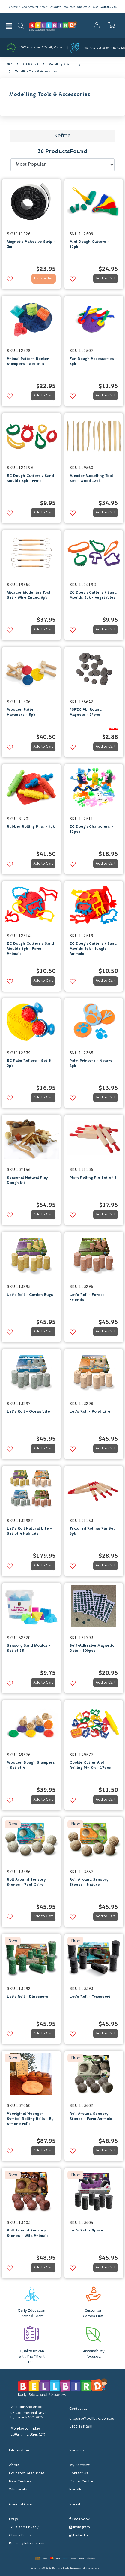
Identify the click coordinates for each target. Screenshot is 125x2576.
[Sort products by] (62, 164)
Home (8, 64)
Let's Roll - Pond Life (90, 1411)
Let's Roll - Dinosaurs (27, 1997)
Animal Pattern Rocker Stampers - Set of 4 (28, 361)
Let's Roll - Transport (90, 1997)
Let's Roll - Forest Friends (87, 1297)
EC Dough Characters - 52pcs (91, 829)
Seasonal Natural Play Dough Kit (27, 1180)
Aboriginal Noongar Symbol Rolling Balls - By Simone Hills (30, 2119)
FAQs (94, 7)
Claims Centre (81, 2481)
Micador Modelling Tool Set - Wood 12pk (91, 478)
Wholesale (83, 7)
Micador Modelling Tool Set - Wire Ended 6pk (28, 595)
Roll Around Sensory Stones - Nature (89, 1882)
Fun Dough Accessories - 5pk (93, 361)
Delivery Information (26, 2543)
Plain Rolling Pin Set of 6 (93, 1178)
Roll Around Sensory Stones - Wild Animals (28, 2233)
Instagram (79, 2527)
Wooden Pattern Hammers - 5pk (22, 712)
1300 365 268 (108, 7)
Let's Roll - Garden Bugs (30, 1295)
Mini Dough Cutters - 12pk (89, 244)
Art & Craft (30, 64)
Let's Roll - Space (86, 2230)
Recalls (75, 2489)
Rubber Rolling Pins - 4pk (31, 827)
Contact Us (78, 2473)
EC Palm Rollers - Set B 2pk (29, 1063)
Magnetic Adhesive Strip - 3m (31, 244)
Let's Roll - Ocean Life (28, 1411)
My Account (79, 2465)
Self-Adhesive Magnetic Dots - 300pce (92, 1648)
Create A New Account (23, 7)
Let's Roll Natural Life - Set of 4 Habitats (29, 1531)
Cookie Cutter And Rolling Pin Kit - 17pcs (90, 1765)
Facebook (79, 2519)
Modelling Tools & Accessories (36, 71)
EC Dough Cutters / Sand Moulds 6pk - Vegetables (93, 595)
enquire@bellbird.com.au (91, 2419)
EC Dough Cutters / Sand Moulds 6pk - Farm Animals (30, 949)
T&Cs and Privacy (24, 2527)
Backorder (43, 278)
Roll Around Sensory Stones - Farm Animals (91, 2116)
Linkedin (78, 2535)
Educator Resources (62, 7)
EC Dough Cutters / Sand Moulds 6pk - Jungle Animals (93, 949)
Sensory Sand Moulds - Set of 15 (29, 1648)
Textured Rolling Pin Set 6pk (92, 1531)
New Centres (20, 2481)
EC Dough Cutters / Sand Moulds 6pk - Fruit (30, 478)
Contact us (78, 2409)
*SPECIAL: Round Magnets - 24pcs (86, 712)
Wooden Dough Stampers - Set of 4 (31, 1765)
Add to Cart (105, 278)
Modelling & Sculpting (64, 64)
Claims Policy (20, 2535)
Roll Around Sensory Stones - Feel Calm (26, 1882)
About (43, 7)
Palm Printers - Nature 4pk (91, 1063)
